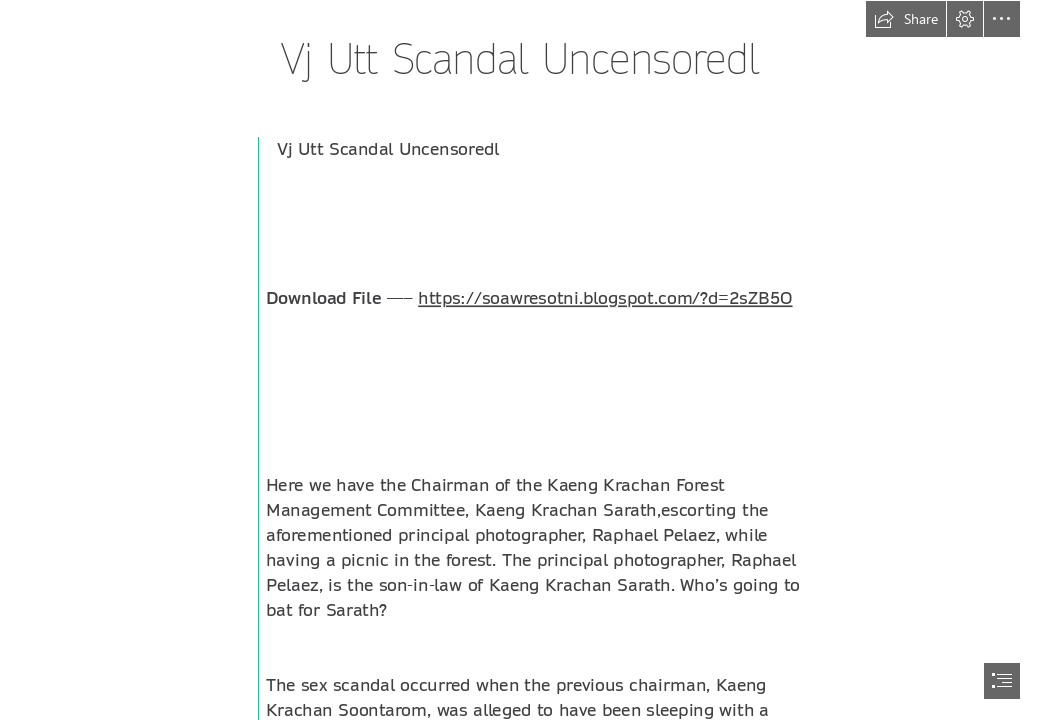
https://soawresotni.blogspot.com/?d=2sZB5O (605, 298)
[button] (906, 19)
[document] (520, 360)
